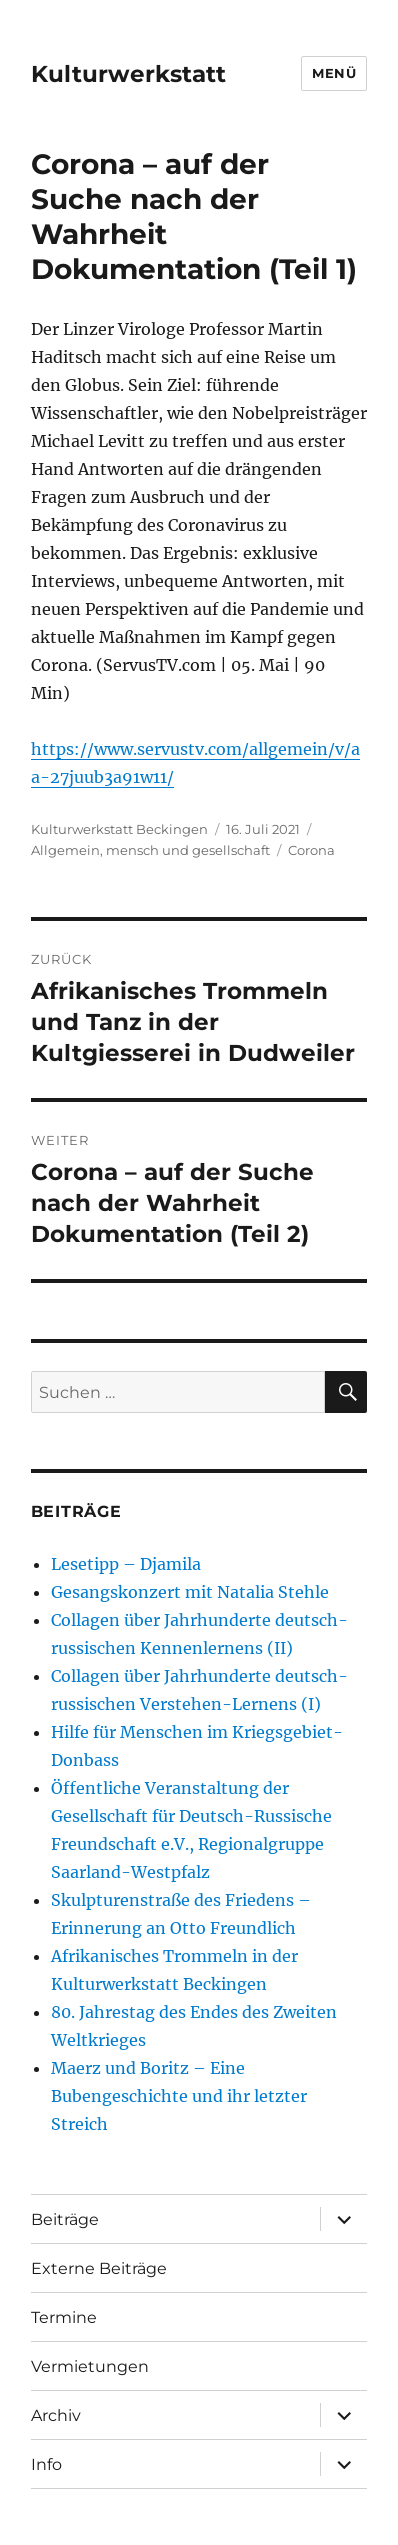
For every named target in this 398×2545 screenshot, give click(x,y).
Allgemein (65, 850)
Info (46, 2464)
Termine (64, 2317)
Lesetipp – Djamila (126, 1564)
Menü (334, 73)
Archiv (56, 2415)
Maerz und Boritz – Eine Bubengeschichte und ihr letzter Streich (179, 2096)
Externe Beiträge (99, 2268)
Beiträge (65, 2219)
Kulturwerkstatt (128, 74)
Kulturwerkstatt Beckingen (119, 829)
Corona (311, 850)
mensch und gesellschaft (188, 850)
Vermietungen (90, 2366)
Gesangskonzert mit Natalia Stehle (190, 1592)
